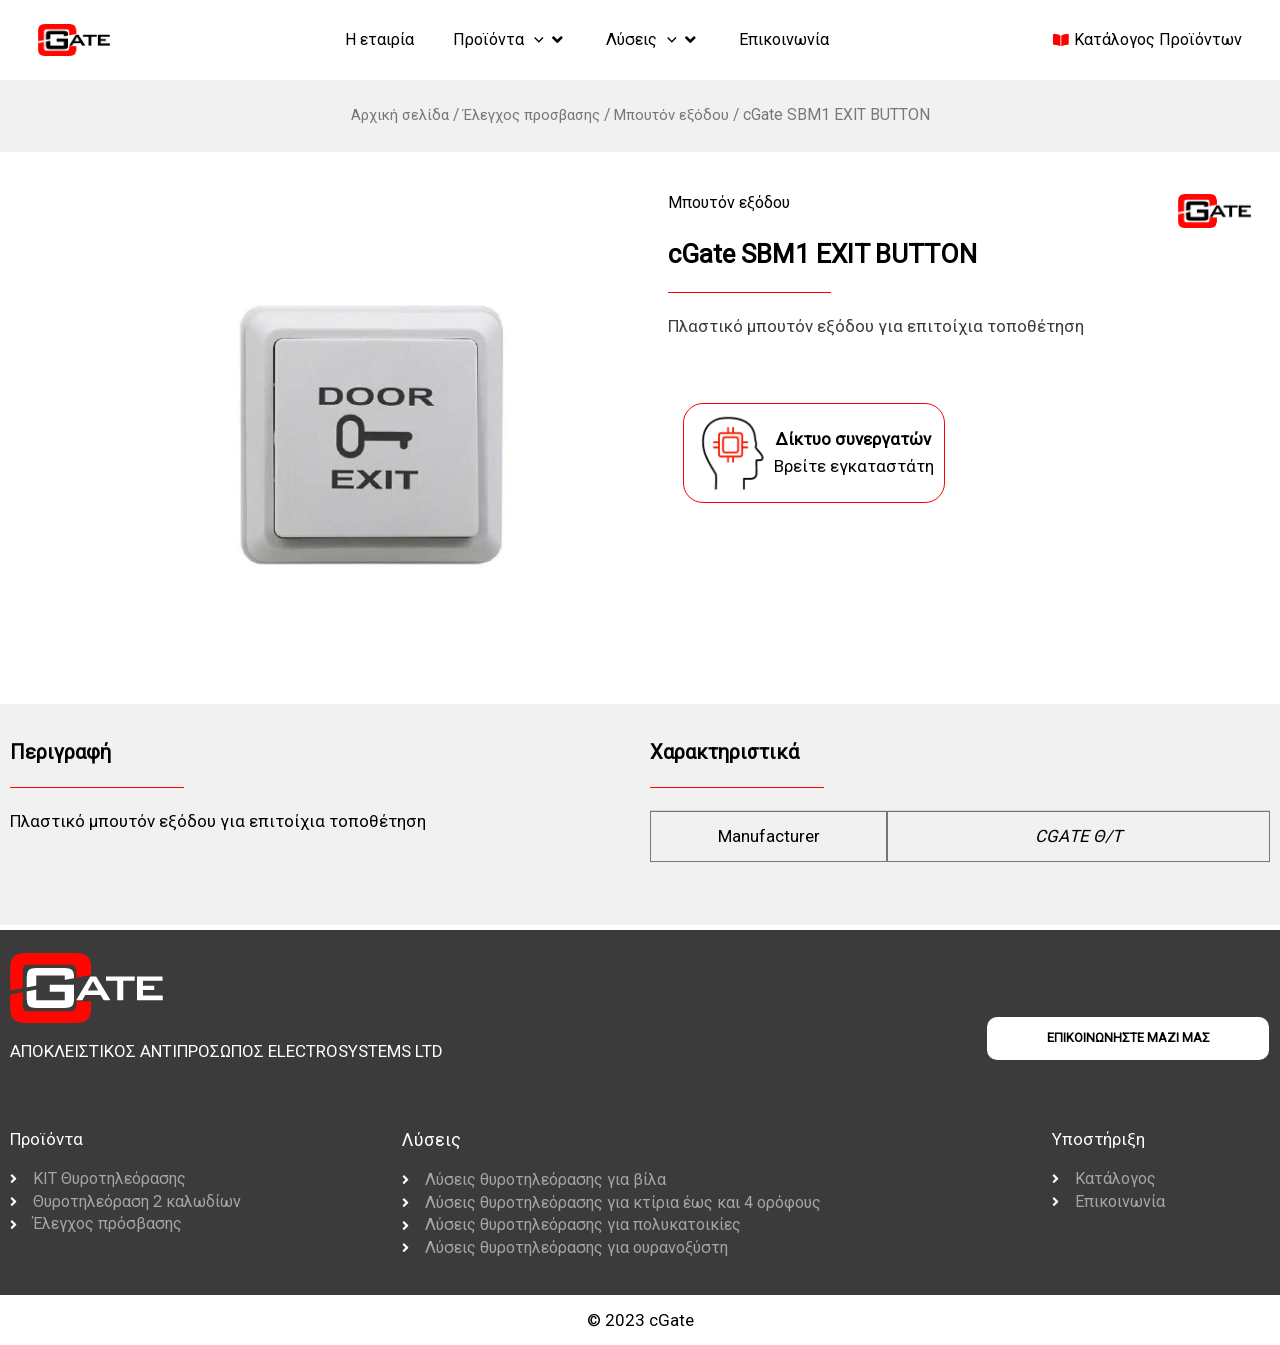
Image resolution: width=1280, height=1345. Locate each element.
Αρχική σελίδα (391, 114)
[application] (528, 39)
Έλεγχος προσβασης (531, 114)
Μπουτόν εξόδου (679, 114)
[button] (503, 40)
